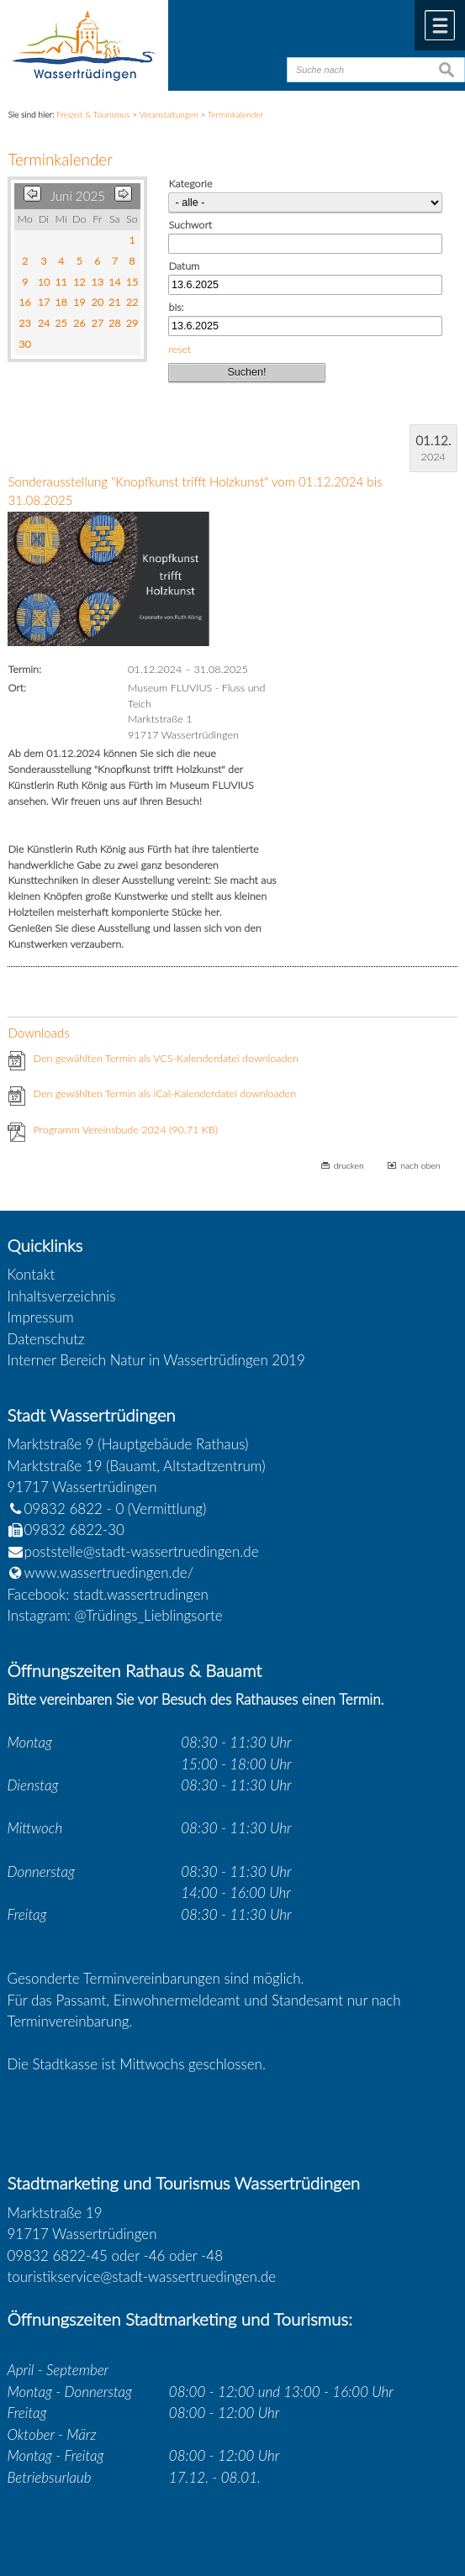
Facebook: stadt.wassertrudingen (108, 1594)
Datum (183, 266)
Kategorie (190, 183)
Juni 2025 (77, 195)
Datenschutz (46, 1339)
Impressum (41, 1317)
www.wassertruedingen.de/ (109, 1572)
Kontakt (31, 1274)
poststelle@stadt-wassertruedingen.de (141, 1551)
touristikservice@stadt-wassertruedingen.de (142, 2276)
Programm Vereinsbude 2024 (125, 1129)
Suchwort (190, 224)
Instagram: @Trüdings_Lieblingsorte (115, 1615)
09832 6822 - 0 (66, 1508)
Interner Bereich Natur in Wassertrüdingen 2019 (156, 1360)
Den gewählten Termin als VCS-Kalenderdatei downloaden (165, 1058)
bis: (175, 307)
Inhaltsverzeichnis (62, 1296)
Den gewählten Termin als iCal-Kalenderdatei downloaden (164, 1093)
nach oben (420, 1165)
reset (179, 349)
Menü (440, 25)
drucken (349, 1165)
